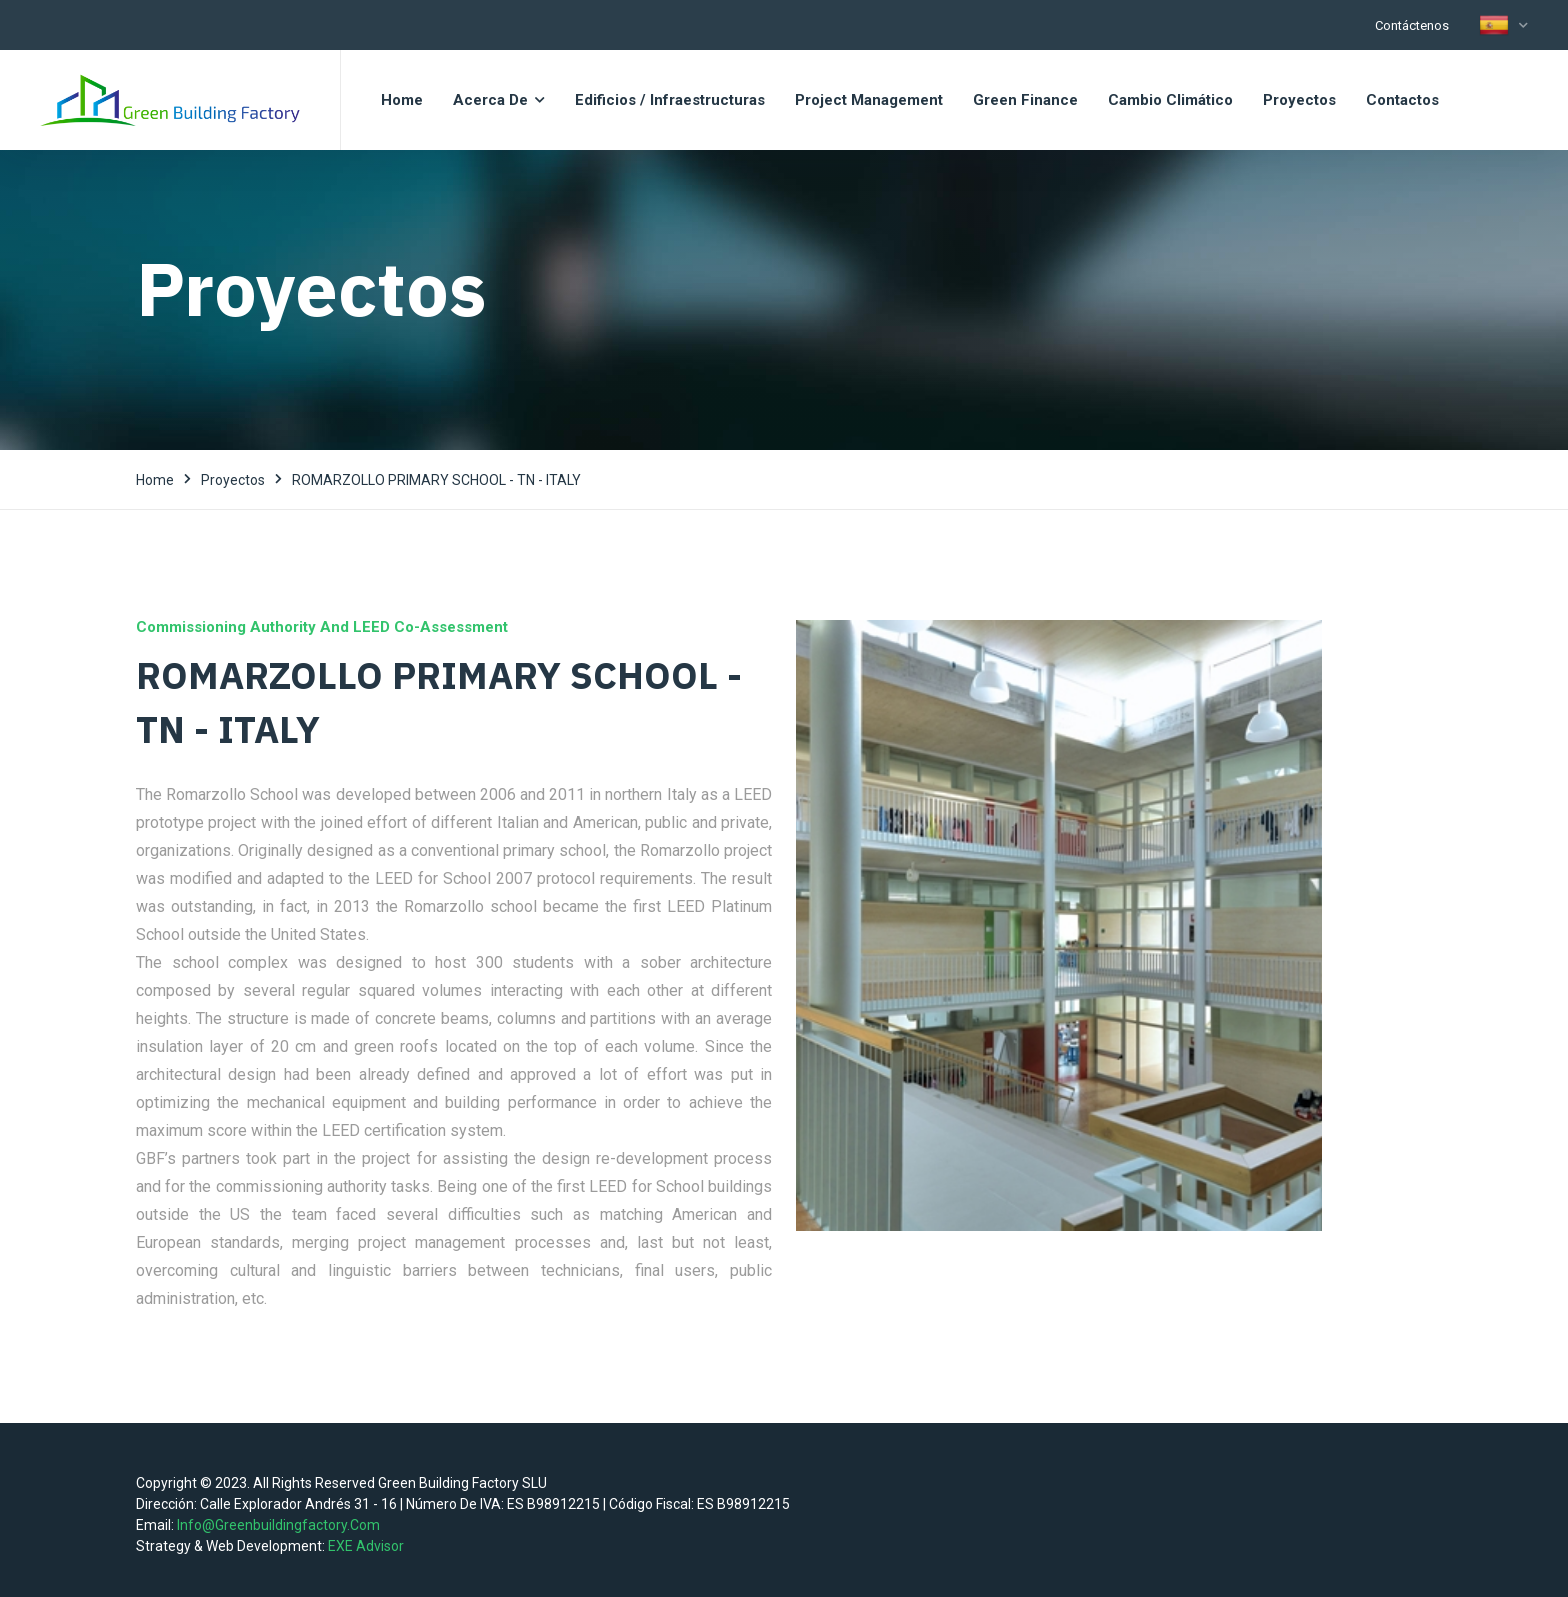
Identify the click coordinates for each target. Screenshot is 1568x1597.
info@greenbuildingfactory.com (278, 1525)
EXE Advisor (366, 1546)
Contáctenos (1412, 25)
